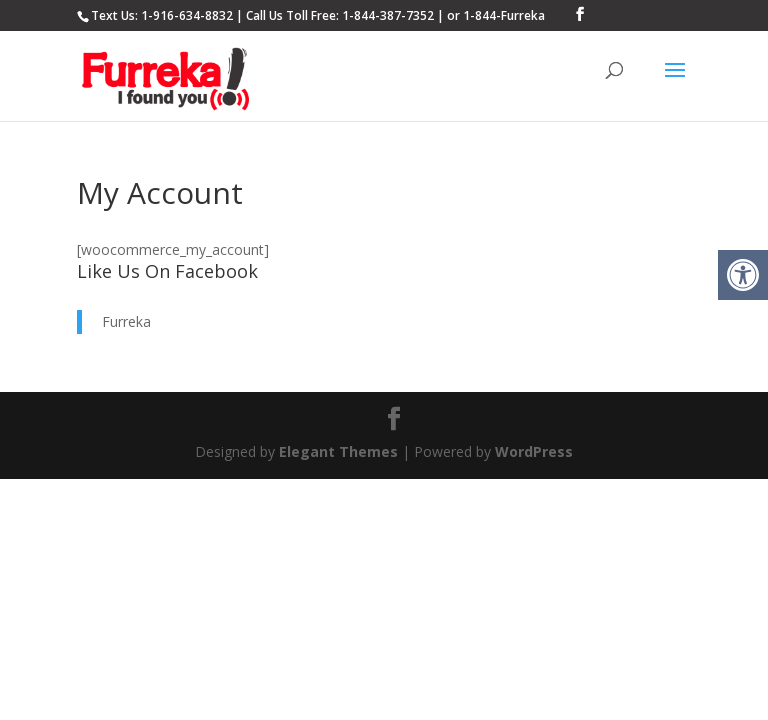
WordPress (534, 451)
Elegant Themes (338, 451)
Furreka (126, 321)
